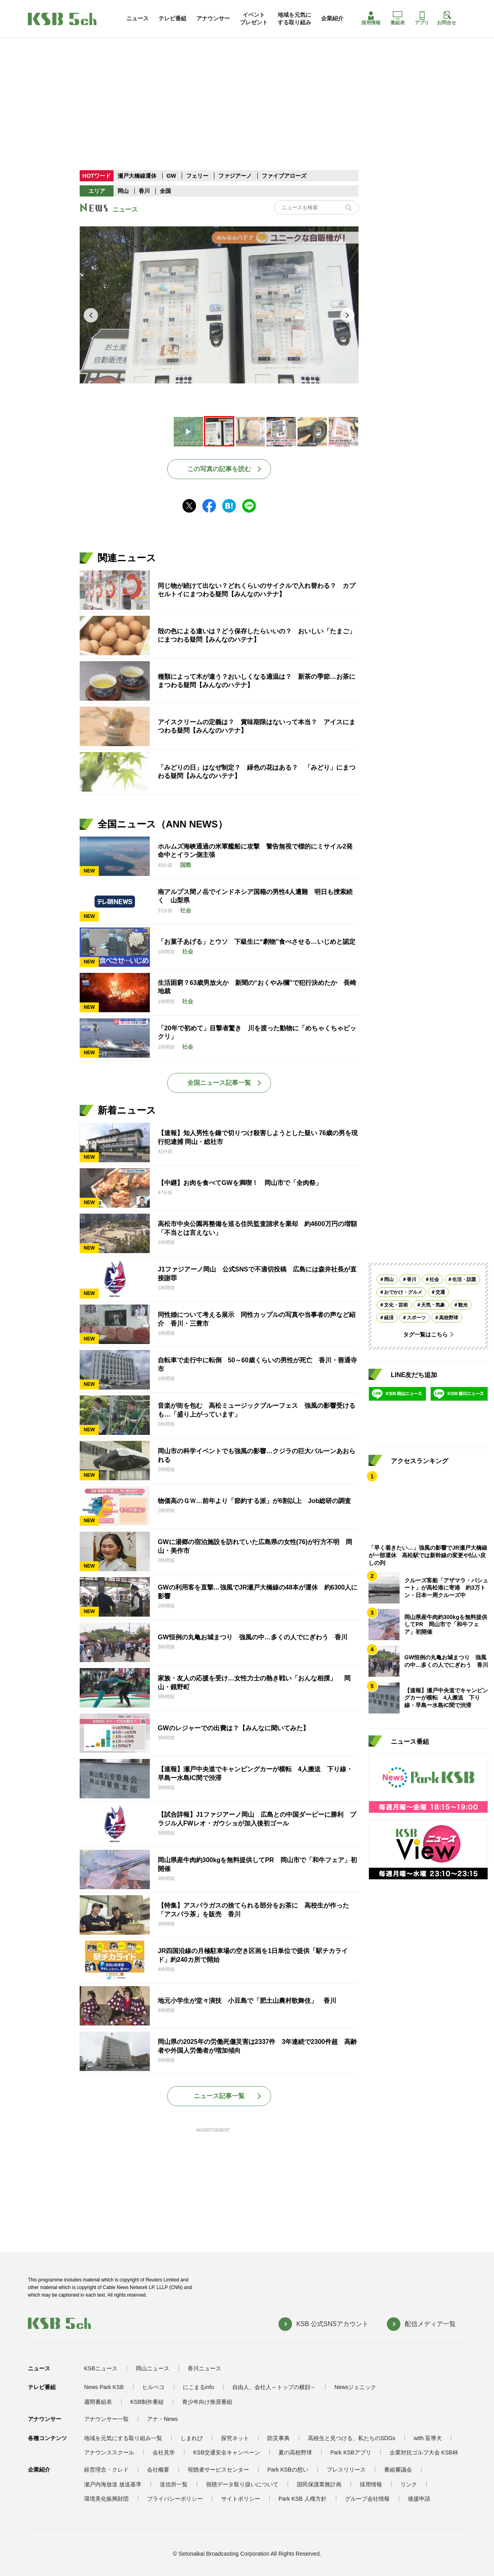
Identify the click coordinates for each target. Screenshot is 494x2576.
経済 (389, 1317)
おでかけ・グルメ (403, 1292)
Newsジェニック (355, 2387)
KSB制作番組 (147, 2402)
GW (172, 176)
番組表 (397, 18)
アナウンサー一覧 (106, 2419)
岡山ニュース (152, 2368)
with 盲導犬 (428, 2438)
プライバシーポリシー (175, 2498)
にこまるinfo (198, 2387)
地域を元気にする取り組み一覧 (123, 2438)
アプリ (422, 18)
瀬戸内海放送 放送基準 (112, 2484)
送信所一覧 (174, 2484)
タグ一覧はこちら (425, 1334)
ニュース (137, 18)
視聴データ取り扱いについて (242, 2484)
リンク (408, 2484)
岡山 (123, 191)
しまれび (191, 2438)
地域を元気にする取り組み (294, 18)
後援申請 (419, 2498)
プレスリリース (346, 2469)
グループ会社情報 (367, 2498)
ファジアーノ (235, 176)
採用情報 (370, 18)
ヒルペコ (153, 2387)
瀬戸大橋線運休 (138, 176)
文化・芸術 (396, 1305)
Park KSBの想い (287, 2469)
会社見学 (164, 2452)
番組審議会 (398, 2469)
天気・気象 (433, 1305)
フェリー (198, 176)
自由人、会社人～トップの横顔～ (274, 2387)
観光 (463, 1305)
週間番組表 (98, 2402)
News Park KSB (104, 2387)
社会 (434, 1279)
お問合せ (446, 18)
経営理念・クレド (106, 2469)
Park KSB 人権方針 (302, 2498)
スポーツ (416, 1317)
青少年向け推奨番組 (207, 2402)
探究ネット (235, 2438)
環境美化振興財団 (106, 2498)
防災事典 (278, 2438)
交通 (440, 1292)
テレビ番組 (172, 18)
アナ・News (162, 2419)
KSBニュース (101, 2368)
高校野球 (448, 1317)
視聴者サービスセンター (218, 2469)
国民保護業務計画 (319, 2484)
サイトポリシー (240, 2498)
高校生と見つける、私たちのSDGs (351, 2438)
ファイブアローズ (284, 176)
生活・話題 (464, 1279)
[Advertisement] (247, 87)
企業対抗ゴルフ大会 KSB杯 (424, 2452)
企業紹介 (332, 18)
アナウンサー (213, 18)
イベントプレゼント (254, 18)
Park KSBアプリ (350, 2452)
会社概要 (158, 2469)
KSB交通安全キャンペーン (226, 2452)
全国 (165, 191)
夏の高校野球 (295, 2452)
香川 (144, 191)
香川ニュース (204, 2368)
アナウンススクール (109, 2452)
